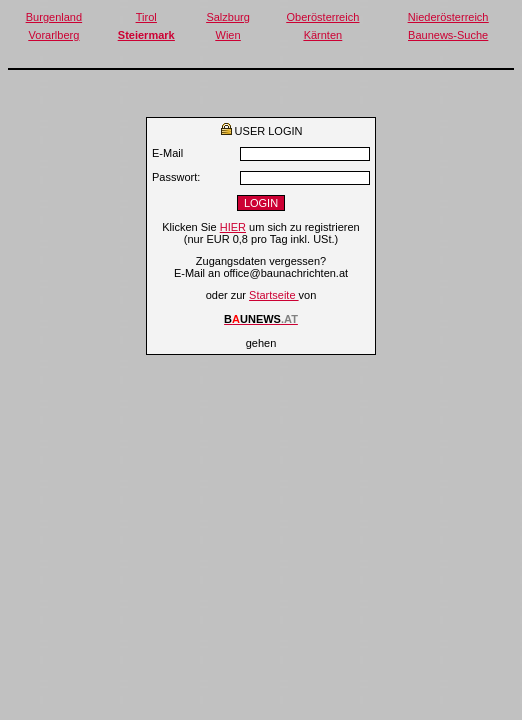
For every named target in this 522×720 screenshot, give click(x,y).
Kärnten (323, 35)
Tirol (146, 17)
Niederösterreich (448, 17)
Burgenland (54, 17)
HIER (233, 227)
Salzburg (227, 17)
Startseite (274, 295)
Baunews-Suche (448, 35)
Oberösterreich (323, 17)
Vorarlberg (54, 35)
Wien (228, 35)
